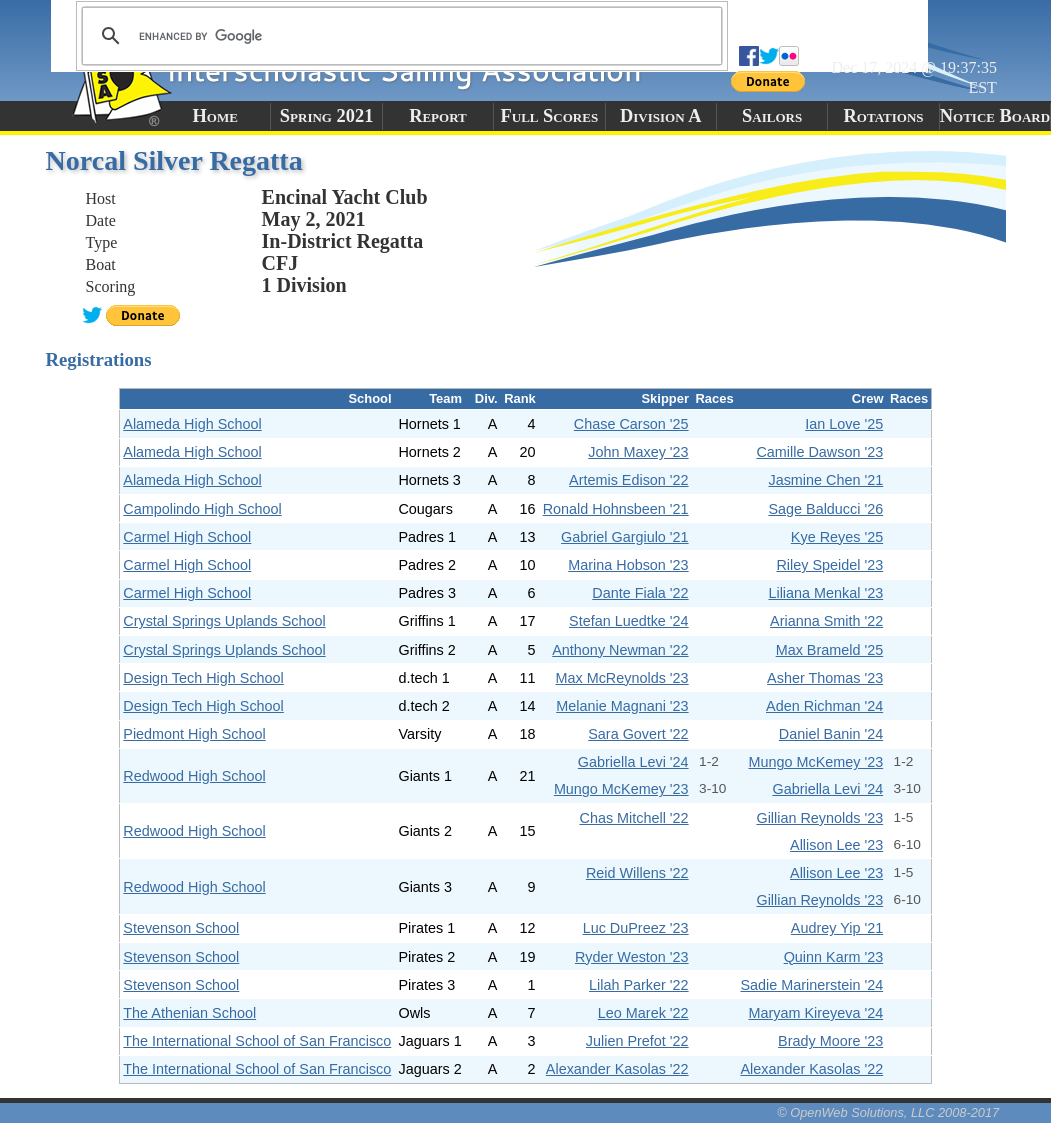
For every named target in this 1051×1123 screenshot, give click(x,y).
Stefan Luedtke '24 (629, 621)
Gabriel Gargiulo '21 (625, 537)
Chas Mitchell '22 (633, 818)
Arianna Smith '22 (826, 621)
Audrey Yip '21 (837, 928)
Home (215, 116)
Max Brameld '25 (830, 650)
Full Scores (550, 116)
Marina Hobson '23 (628, 565)
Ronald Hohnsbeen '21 (616, 509)
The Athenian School (189, 1013)
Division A (660, 116)
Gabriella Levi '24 (633, 762)
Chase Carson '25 (631, 424)
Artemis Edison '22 (629, 480)
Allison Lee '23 (836, 845)
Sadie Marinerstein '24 (811, 985)
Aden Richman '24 (824, 706)
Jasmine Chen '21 (825, 480)
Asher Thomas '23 (825, 678)
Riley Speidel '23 (829, 565)
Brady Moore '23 (830, 1041)
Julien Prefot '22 (637, 1041)
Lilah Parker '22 (639, 985)
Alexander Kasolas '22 (617, 1069)
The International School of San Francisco (257, 1041)
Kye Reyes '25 (837, 537)
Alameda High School (192, 424)
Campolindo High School (202, 509)
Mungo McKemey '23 (815, 762)
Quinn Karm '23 (834, 957)
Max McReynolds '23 (621, 678)
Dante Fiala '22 (640, 593)
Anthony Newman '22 (620, 650)
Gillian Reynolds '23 (819, 818)
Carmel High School (187, 537)
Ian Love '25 (844, 424)
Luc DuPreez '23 (636, 928)
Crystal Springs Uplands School (224, 621)
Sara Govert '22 (638, 734)
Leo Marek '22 (643, 1013)
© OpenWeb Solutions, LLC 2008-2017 (888, 1112)
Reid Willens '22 (637, 873)
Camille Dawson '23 (819, 452)
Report (438, 116)
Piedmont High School (194, 734)
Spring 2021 (327, 116)
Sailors (772, 116)
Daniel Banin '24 (831, 734)
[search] (399, 36)
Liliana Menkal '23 (825, 593)
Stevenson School (181, 928)
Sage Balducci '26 (825, 509)
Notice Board (995, 116)
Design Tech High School (203, 678)
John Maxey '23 (638, 452)
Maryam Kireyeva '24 (815, 1013)
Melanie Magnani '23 (622, 706)
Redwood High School (194, 776)
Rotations (884, 116)
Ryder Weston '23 (632, 957)
